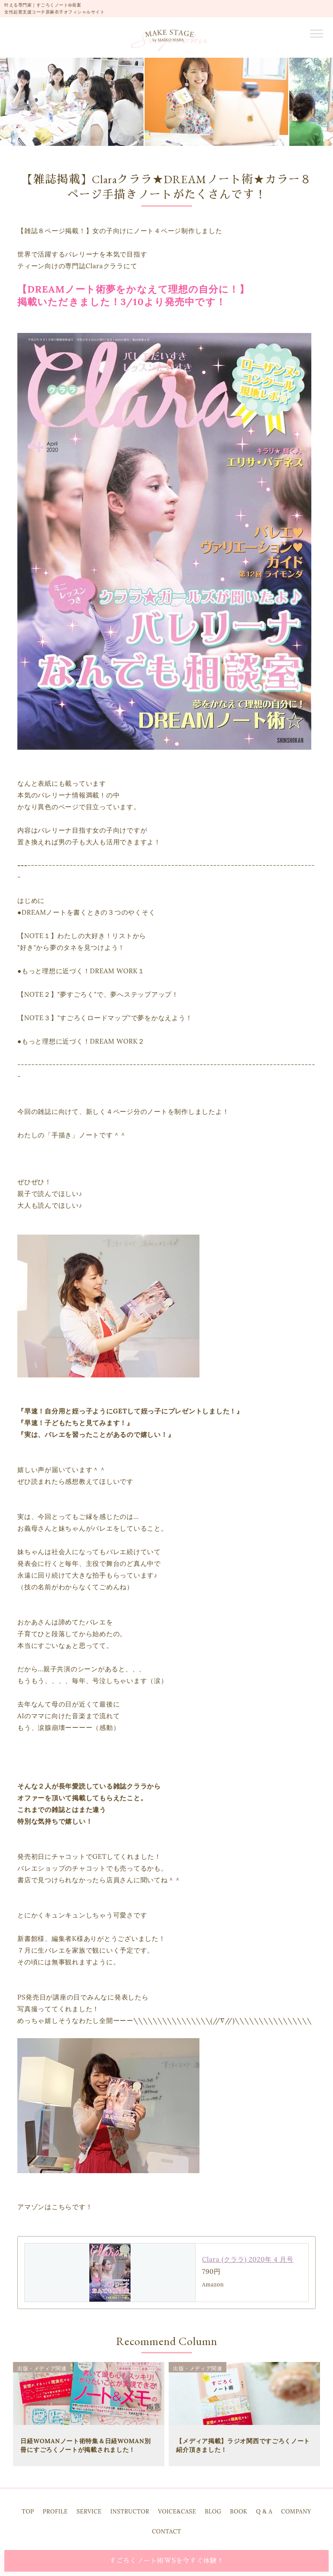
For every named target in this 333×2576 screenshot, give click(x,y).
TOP (28, 2511)
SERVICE (88, 2511)
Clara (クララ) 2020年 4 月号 (248, 2259)
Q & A (264, 2511)
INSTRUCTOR (129, 2511)
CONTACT (166, 2531)
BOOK (238, 2511)
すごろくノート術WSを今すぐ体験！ (166, 2560)
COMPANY (296, 2511)
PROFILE (55, 2511)
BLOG (213, 2511)
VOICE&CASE (177, 2511)
